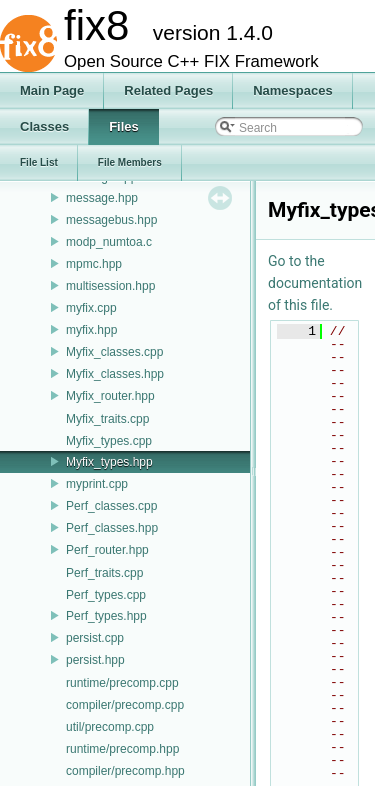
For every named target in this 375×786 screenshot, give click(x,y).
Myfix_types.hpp (109, 462)
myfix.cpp (91, 308)
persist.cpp (95, 638)
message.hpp (102, 198)
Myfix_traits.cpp (107, 419)
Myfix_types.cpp (109, 441)
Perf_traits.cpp (104, 573)
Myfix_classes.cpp (114, 352)
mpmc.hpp (94, 264)
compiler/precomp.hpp (125, 771)
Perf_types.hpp (106, 616)
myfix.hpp (91, 330)
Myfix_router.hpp (110, 396)
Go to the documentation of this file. (315, 283)
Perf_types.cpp (106, 595)
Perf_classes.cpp (111, 506)
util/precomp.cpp (110, 727)
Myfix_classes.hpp (115, 374)
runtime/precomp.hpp (122, 749)
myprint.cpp (97, 484)
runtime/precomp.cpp (122, 683)
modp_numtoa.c (109, 242)
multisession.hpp (110, 286)
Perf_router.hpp (107, 550)
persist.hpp (95, 660)
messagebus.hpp (111, 220)
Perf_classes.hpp (112, 528)
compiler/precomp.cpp (125, 705)
